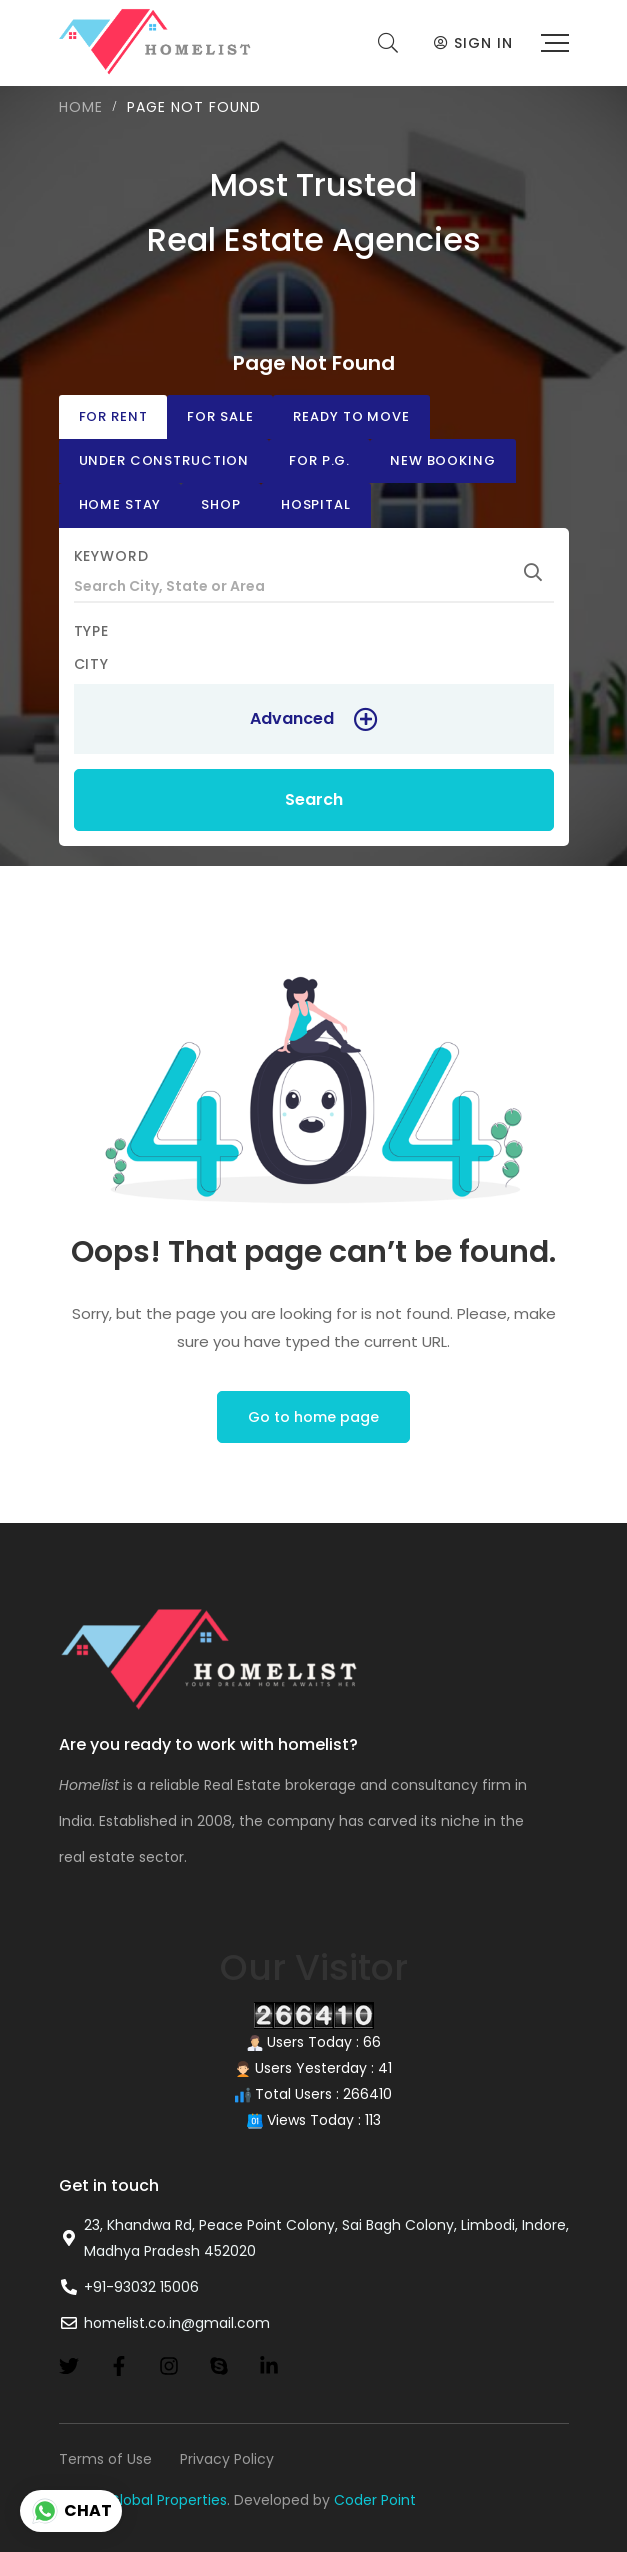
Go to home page (313, 1417)
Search (314, 799)
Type (92, 631)
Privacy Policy (227, 2459)
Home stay (120, 504)
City (92, 664)
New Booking (443, 460)
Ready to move (351, 416)
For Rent (113, 416)
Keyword (112, 556)
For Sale (220, 416)
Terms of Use (105, 2459)
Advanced (292, 718)
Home (81, 107)
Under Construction (164, 460)
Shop (220, 504)
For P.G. (319, 460)
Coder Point (375, 2500)
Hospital (316, 504)
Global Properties (168, 2500)
